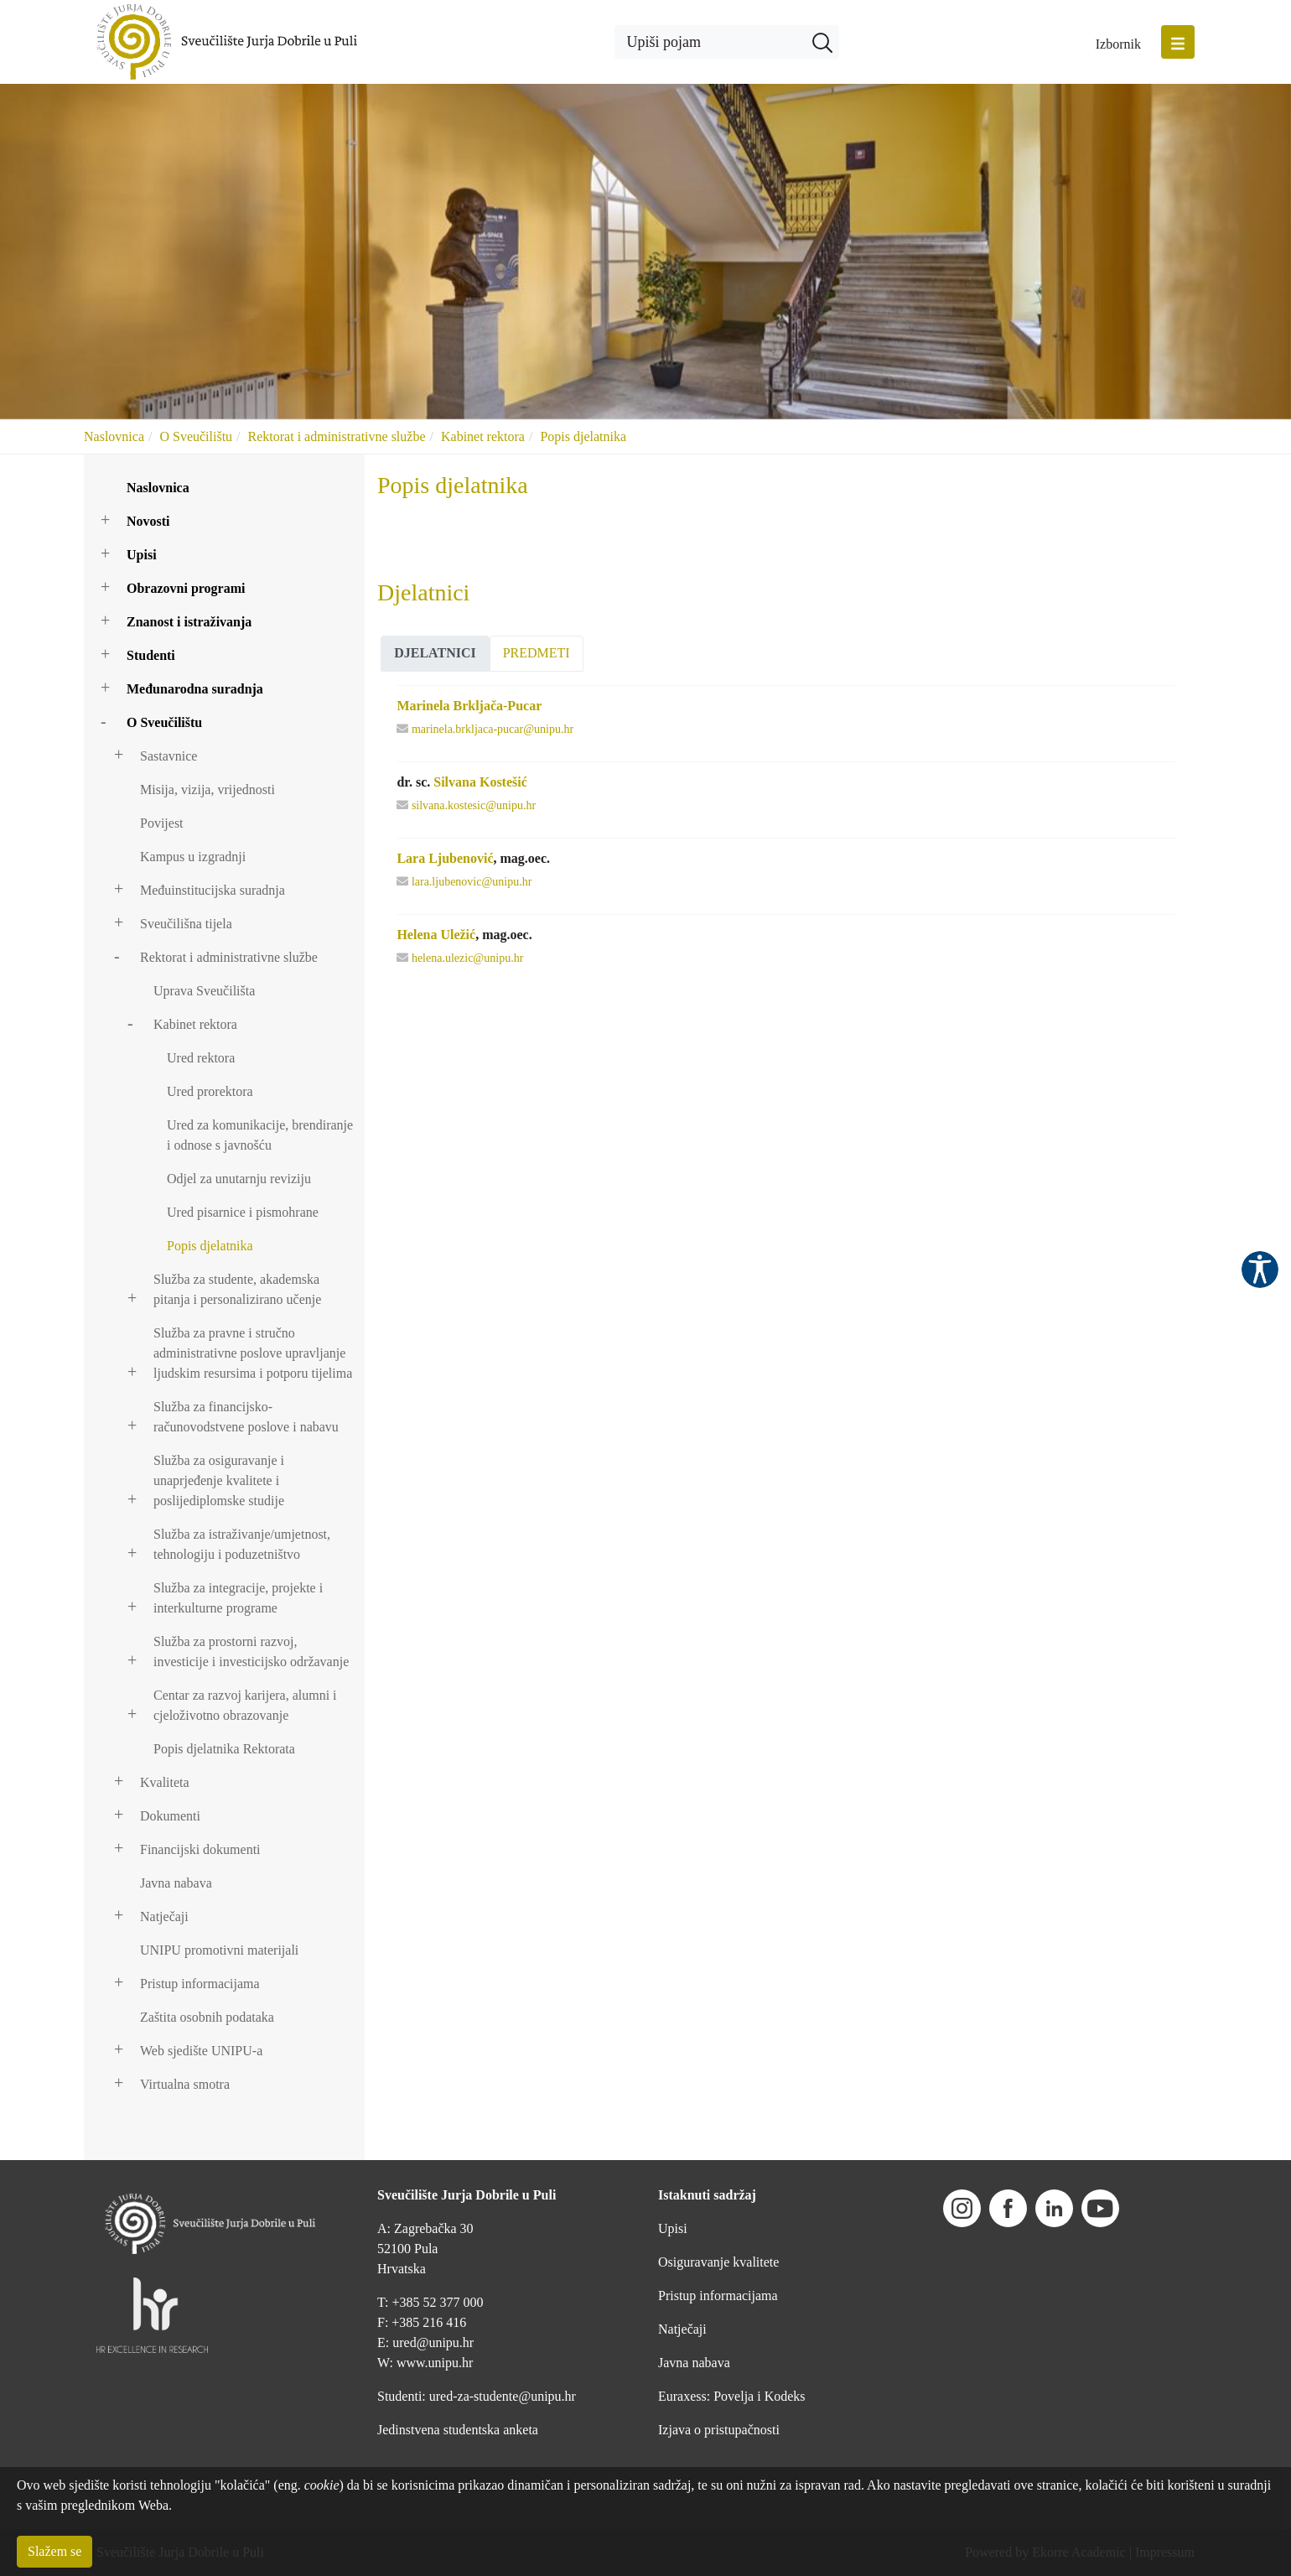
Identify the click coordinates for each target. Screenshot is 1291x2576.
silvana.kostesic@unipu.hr (474, 805)
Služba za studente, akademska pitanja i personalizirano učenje (237, 1289)
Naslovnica (114, 436)
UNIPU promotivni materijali (219, 1950)
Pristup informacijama (200, 1983)
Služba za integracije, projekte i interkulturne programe (238, 1598)
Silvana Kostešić (480, 782)
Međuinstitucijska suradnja (212, 890)
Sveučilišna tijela (186, 924)
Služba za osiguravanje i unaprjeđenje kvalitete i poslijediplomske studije (218, 1480)
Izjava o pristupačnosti (719, 2430)
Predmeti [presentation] (536, 653)
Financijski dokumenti (200, 1849)
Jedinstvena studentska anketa (457, 2430)
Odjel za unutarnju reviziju (239, 1178)
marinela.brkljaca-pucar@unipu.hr (492, 729)
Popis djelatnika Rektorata (224, 1749)
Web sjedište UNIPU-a (201, 2051)
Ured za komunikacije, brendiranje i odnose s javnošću (260, 1135)
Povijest (162, 823)
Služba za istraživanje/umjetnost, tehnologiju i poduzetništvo (241, 1544)
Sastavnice (168, 756)
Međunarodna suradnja (195, 689)
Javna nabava (176, 1883)
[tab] (435, 654)
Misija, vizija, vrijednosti (207, 789)
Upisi (142, 555)
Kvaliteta (164, 1782)
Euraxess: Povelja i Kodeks (732, 2396)
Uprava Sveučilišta (204, 991)
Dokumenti (170, 1816)
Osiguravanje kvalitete (718, 2262)
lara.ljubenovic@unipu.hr (472, 881)
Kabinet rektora (483, 436)
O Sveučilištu (195, 436)
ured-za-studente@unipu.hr (502, 2396)
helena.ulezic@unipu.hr (467, 958)
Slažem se (54, 2551)
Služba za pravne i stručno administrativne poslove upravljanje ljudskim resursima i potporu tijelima (252, 1353)
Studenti (151, 655)
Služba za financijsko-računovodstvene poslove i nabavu (246, 1417)
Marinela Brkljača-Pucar (469, 706)
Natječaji (164, 1916)
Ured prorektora (210, 1091)
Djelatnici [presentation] (435, 653)
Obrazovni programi (186, 588)
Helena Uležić (436, 934)
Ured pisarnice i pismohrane (243, 1212)
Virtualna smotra (185, 2084)
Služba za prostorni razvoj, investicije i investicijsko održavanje (251, 1651)
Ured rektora (201, 1058)
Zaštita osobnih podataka (207, 2017)
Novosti (148, 521)
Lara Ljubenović (445, 858)
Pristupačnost (1260, 1269)
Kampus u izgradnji (193, 856)
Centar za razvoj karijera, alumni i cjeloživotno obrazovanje (245, 1705)
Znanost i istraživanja (189, 622)
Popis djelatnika (583, 436)
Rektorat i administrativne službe (337, 436)
